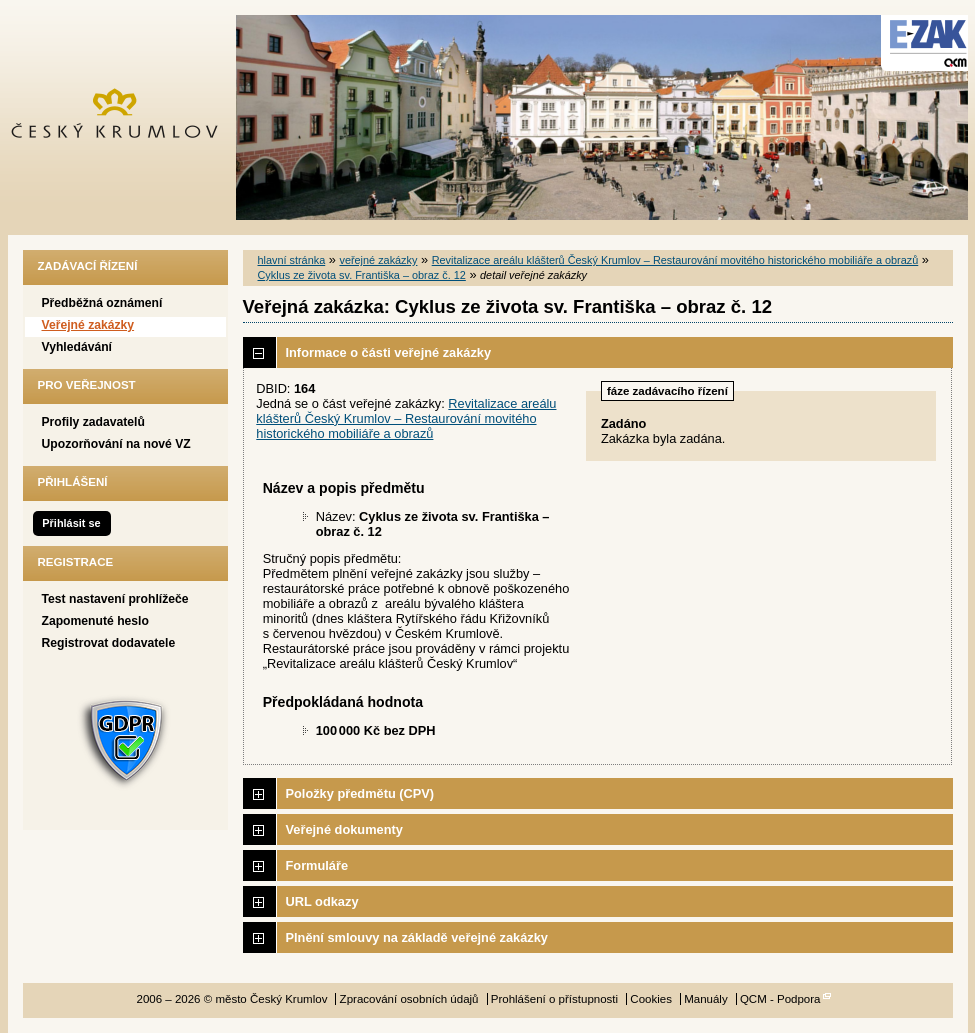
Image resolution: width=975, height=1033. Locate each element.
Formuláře (317, 865)
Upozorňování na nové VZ (116, 444)
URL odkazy (322, 901)
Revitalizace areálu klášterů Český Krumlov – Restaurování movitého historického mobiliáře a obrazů (675, 260)
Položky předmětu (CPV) (360, 793)
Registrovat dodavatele (109, 643)
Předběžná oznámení (102, 303)
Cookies (651, 999)
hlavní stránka (292, 260)
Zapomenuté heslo (95, 621)
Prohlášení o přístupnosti (554, 999)
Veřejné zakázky (88, 325)
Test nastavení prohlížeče (115, 599)
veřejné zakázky (378, 260)
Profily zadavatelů (93, 422)
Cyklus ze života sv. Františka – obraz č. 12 (362, 275)
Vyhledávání (77, 347)
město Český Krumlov (125, 117)
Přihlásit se (71, 523)
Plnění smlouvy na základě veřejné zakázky (417, 937)
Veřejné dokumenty (344, 829)
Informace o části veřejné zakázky (389, 352)
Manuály (706, 999)
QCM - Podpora (780, 999)
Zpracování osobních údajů (409, 999)
